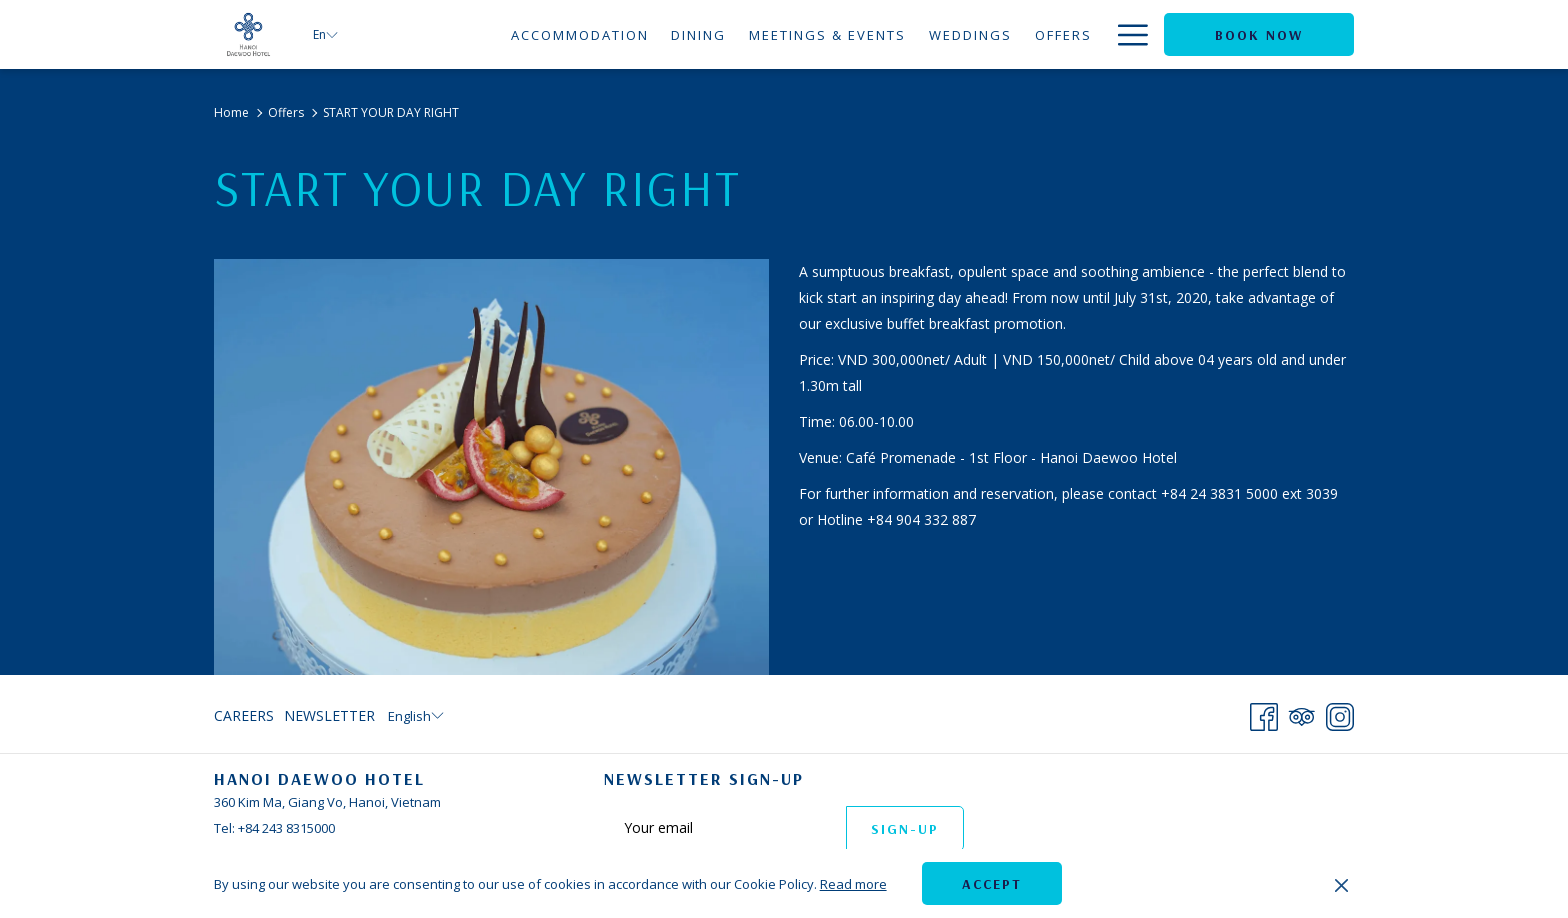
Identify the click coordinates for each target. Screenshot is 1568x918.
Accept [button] (992, 884)
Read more (853, 884)
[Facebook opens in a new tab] (1264, 713)
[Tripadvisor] (1302, 713)
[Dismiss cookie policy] (1341, 884)
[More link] (1125, 34)
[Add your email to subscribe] (725, 827)
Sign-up (905, 829)
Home (231, 112)
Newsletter (329, 715)
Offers (286, 112)
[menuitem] (579, 34)
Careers (244, 715)
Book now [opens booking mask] (1259, 35)
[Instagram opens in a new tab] (1340, 713)
